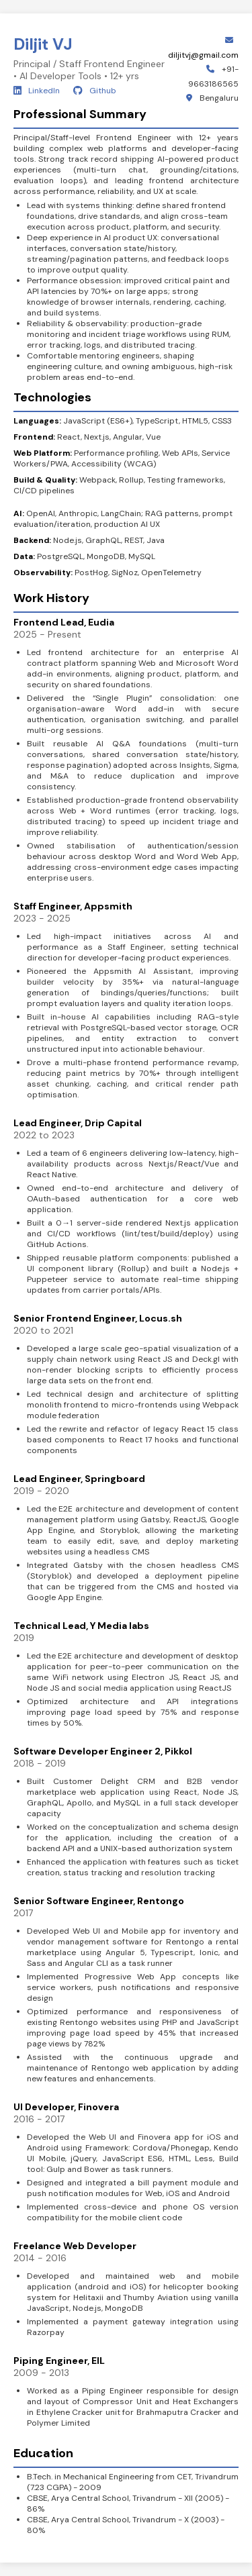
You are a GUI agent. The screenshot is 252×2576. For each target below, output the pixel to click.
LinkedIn (36, 90)
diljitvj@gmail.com (203, 55)
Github (94, 90)
